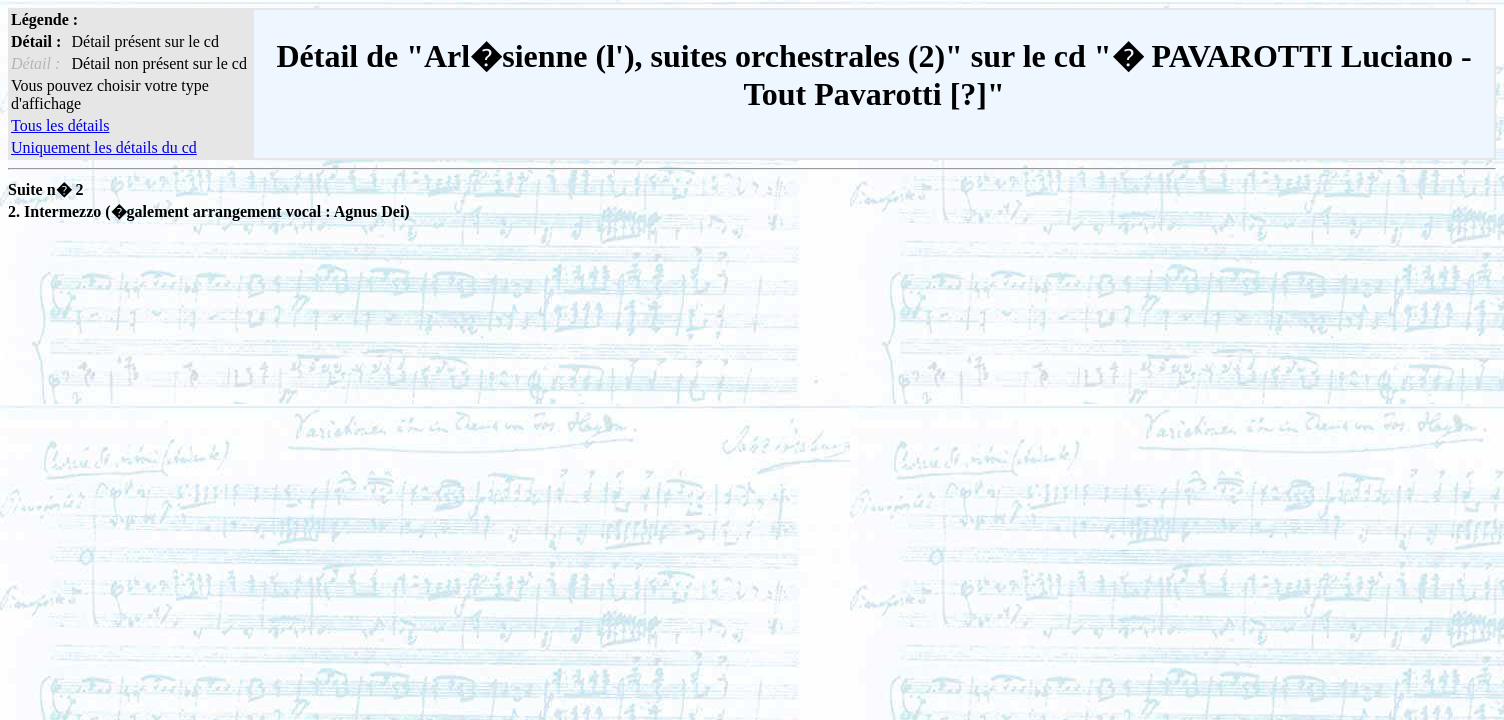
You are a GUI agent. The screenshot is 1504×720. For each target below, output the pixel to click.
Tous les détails (60, 125)
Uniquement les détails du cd (104, 147)
